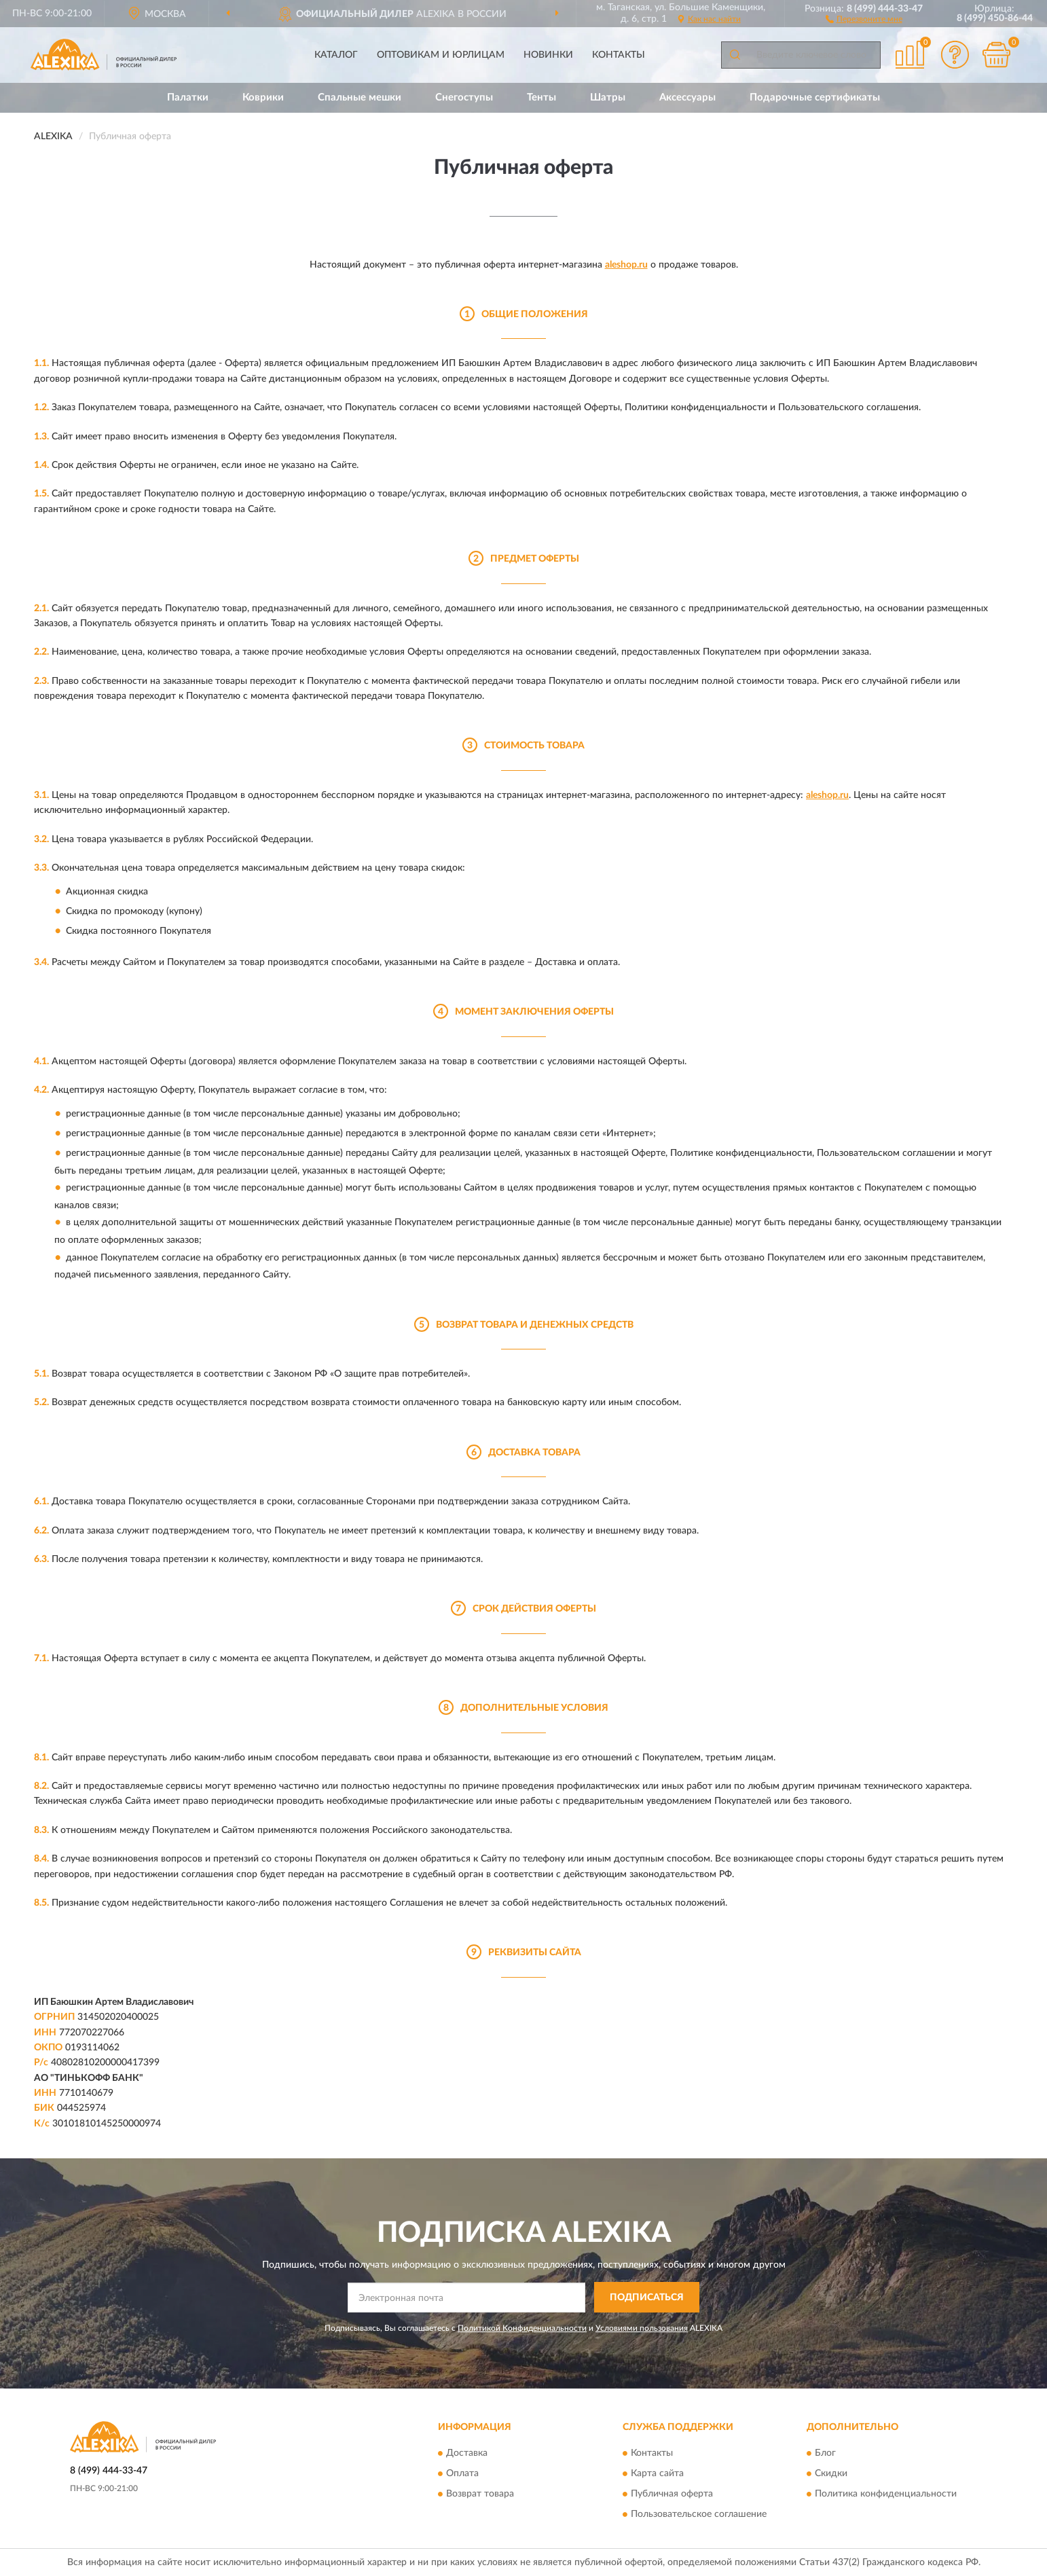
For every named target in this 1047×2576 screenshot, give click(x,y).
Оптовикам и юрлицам (440, 55)
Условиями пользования (641, 2328)
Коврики (263, 97)
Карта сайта (657, 2474)
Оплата (462, 2474)
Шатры (607, 97)
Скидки (831, 2474)
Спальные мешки (359, 97)
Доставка (467, 2454)
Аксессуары (687, 97)
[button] (864, 18)
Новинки (548, 55)
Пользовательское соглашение (699, 2515)
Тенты (541, 97)
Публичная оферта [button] (672, 2494)
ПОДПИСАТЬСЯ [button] (647, 2297)
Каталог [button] (336, 55)
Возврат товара (480, 2494)
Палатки (187, 97)
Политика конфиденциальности (886, 2494)
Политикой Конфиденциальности (522, 2328)
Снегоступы (464, 97)
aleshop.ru (626, 265)
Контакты (618, 55)
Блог (825, 2454)
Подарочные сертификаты (815, 97)
